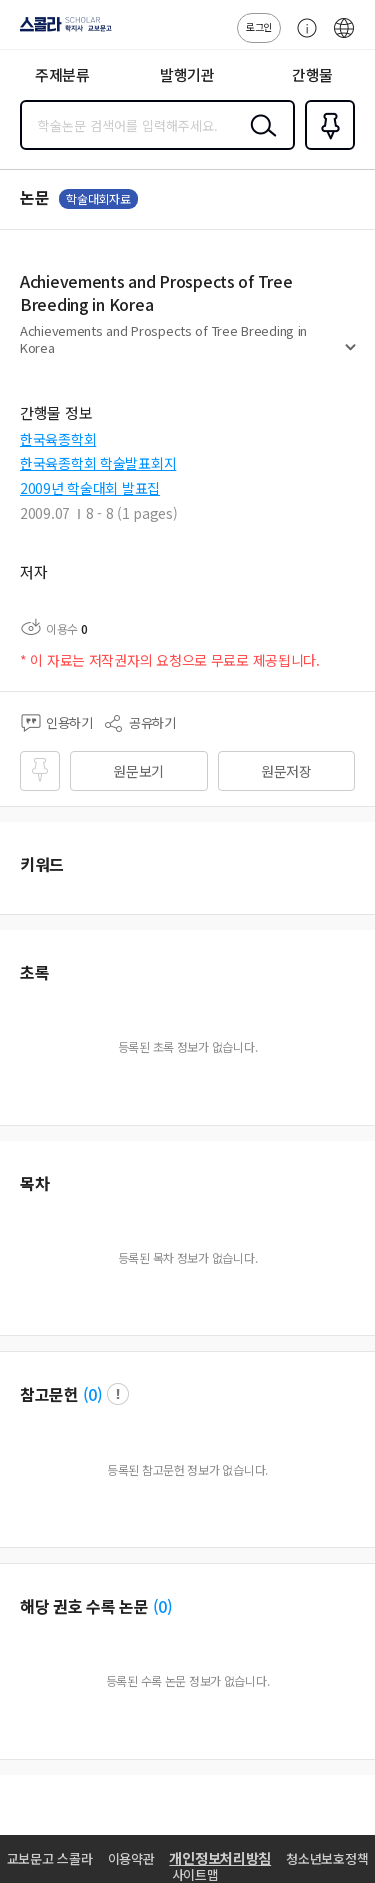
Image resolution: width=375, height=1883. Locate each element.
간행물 (312, 74)
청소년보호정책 (327, 1858)
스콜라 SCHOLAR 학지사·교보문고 (60, 31)
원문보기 (138, 771)
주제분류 (62, 74)
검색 (259, 141)
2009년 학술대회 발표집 (90, 488)
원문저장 (286, 771)
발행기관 (187, 74)
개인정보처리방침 (220, 1858)
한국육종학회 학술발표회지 (98, 463)
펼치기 (350, 356)
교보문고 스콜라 (50, 1858)
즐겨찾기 (326, 148)
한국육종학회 (58, 439)
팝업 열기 (118, 1394)
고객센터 (302, 38)
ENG (344, 38)
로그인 (259, 26)
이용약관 (131, 1858)
